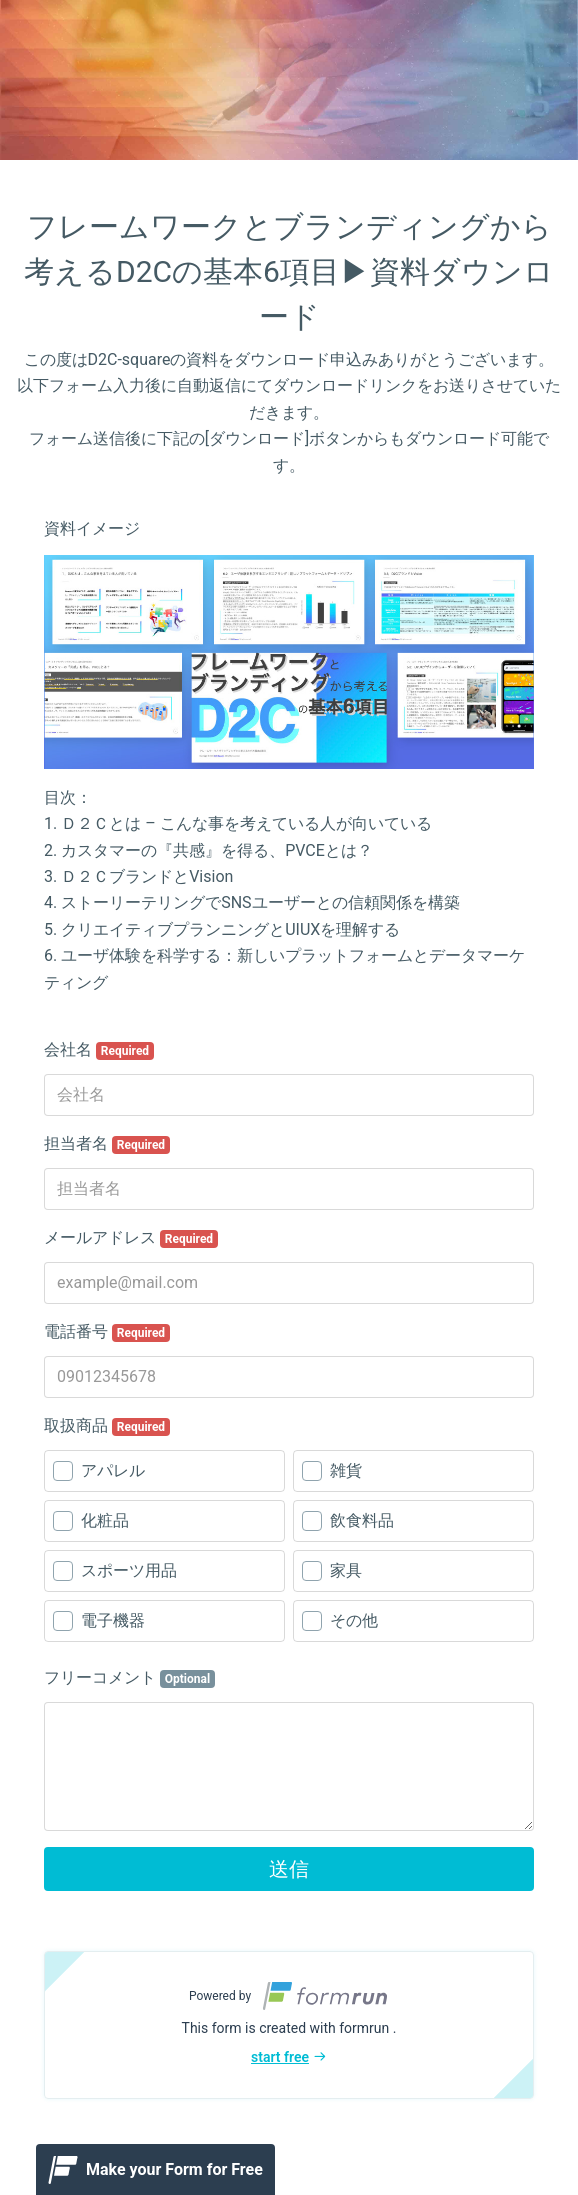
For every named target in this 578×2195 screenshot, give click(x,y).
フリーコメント (129, 1678)
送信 (289, 1869)
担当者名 (107, 1144)
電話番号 (107, 1332)
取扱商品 (107, 1426)
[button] (289, 2025)
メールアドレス (131, 1238)
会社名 (99, 1050)
